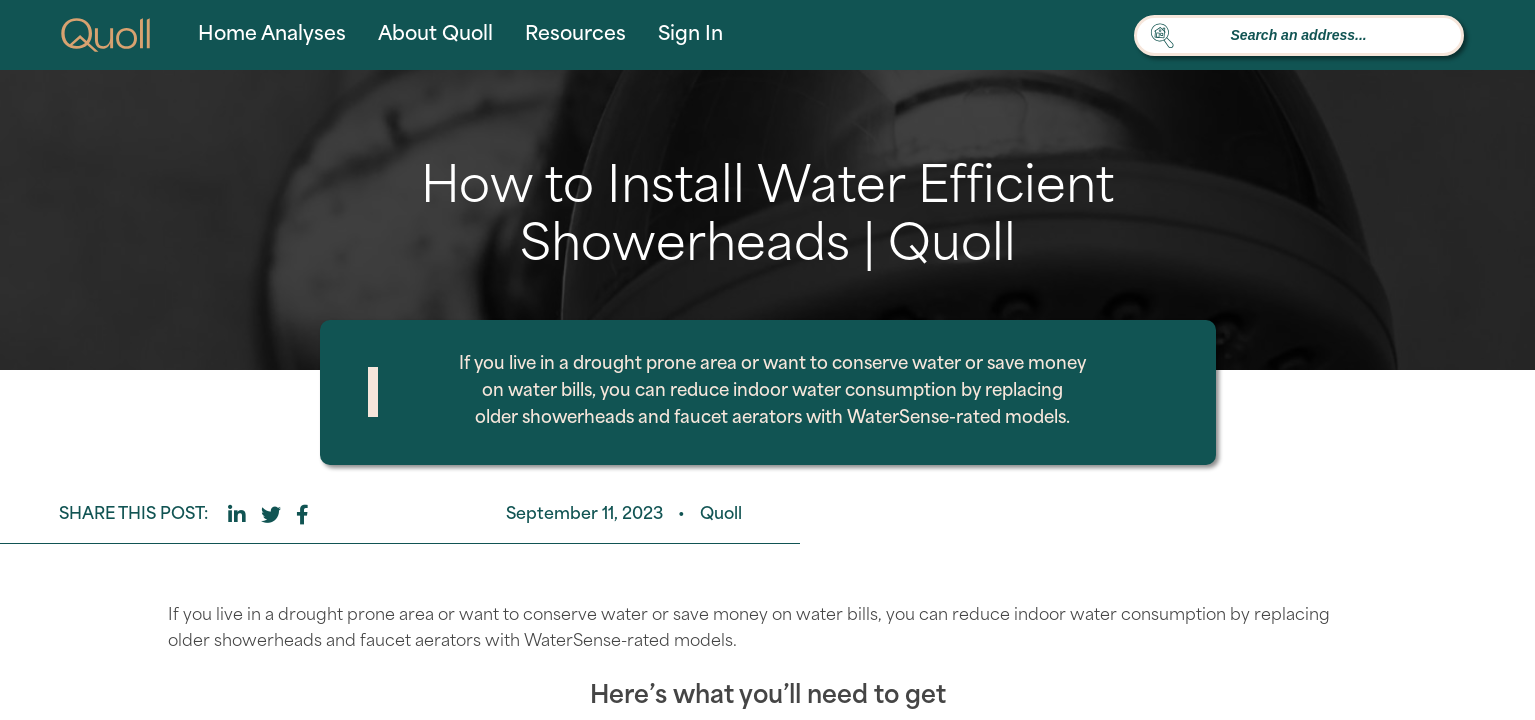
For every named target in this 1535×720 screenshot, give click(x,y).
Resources (575, 35)
